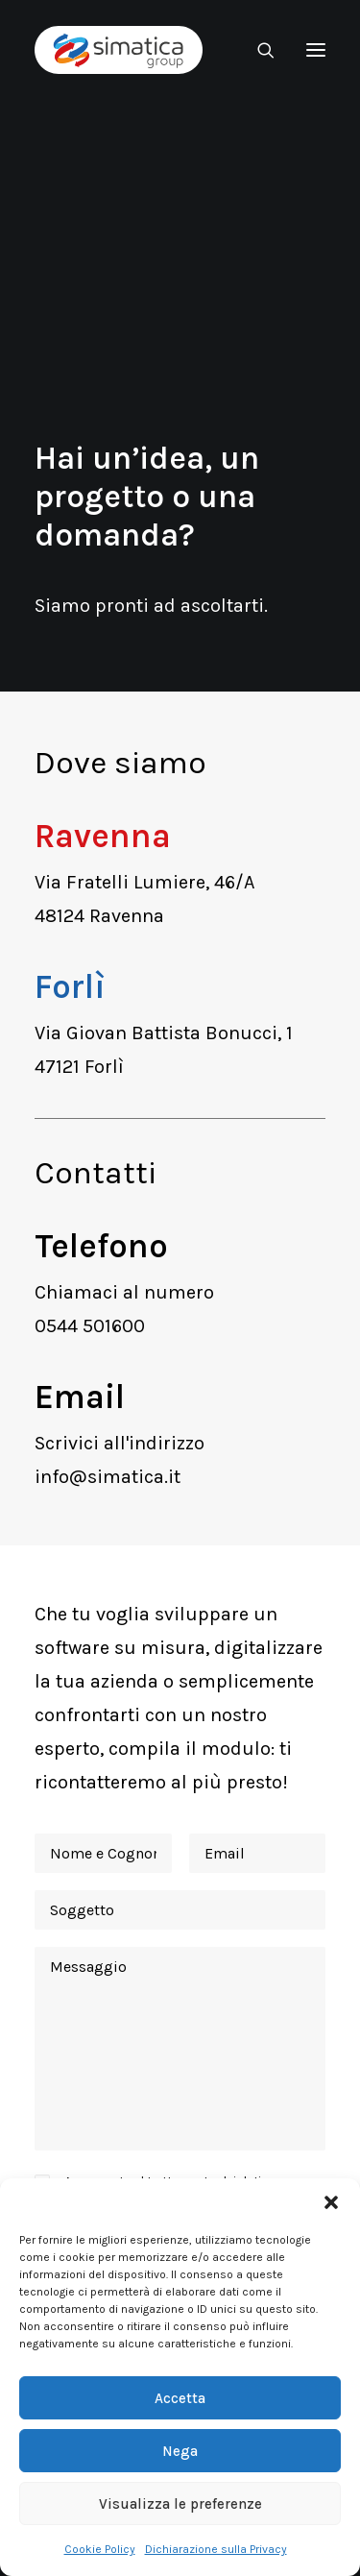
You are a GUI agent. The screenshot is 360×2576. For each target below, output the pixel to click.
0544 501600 (90, 1326)
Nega (180, 2451)
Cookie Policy (99, 2549)
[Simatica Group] (119, 50)
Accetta (180, 2398)
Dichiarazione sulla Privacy (216, 2549)
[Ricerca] (257, 50)
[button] (331, 2202)
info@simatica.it (107, 1477)
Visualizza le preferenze (180, 2504)
